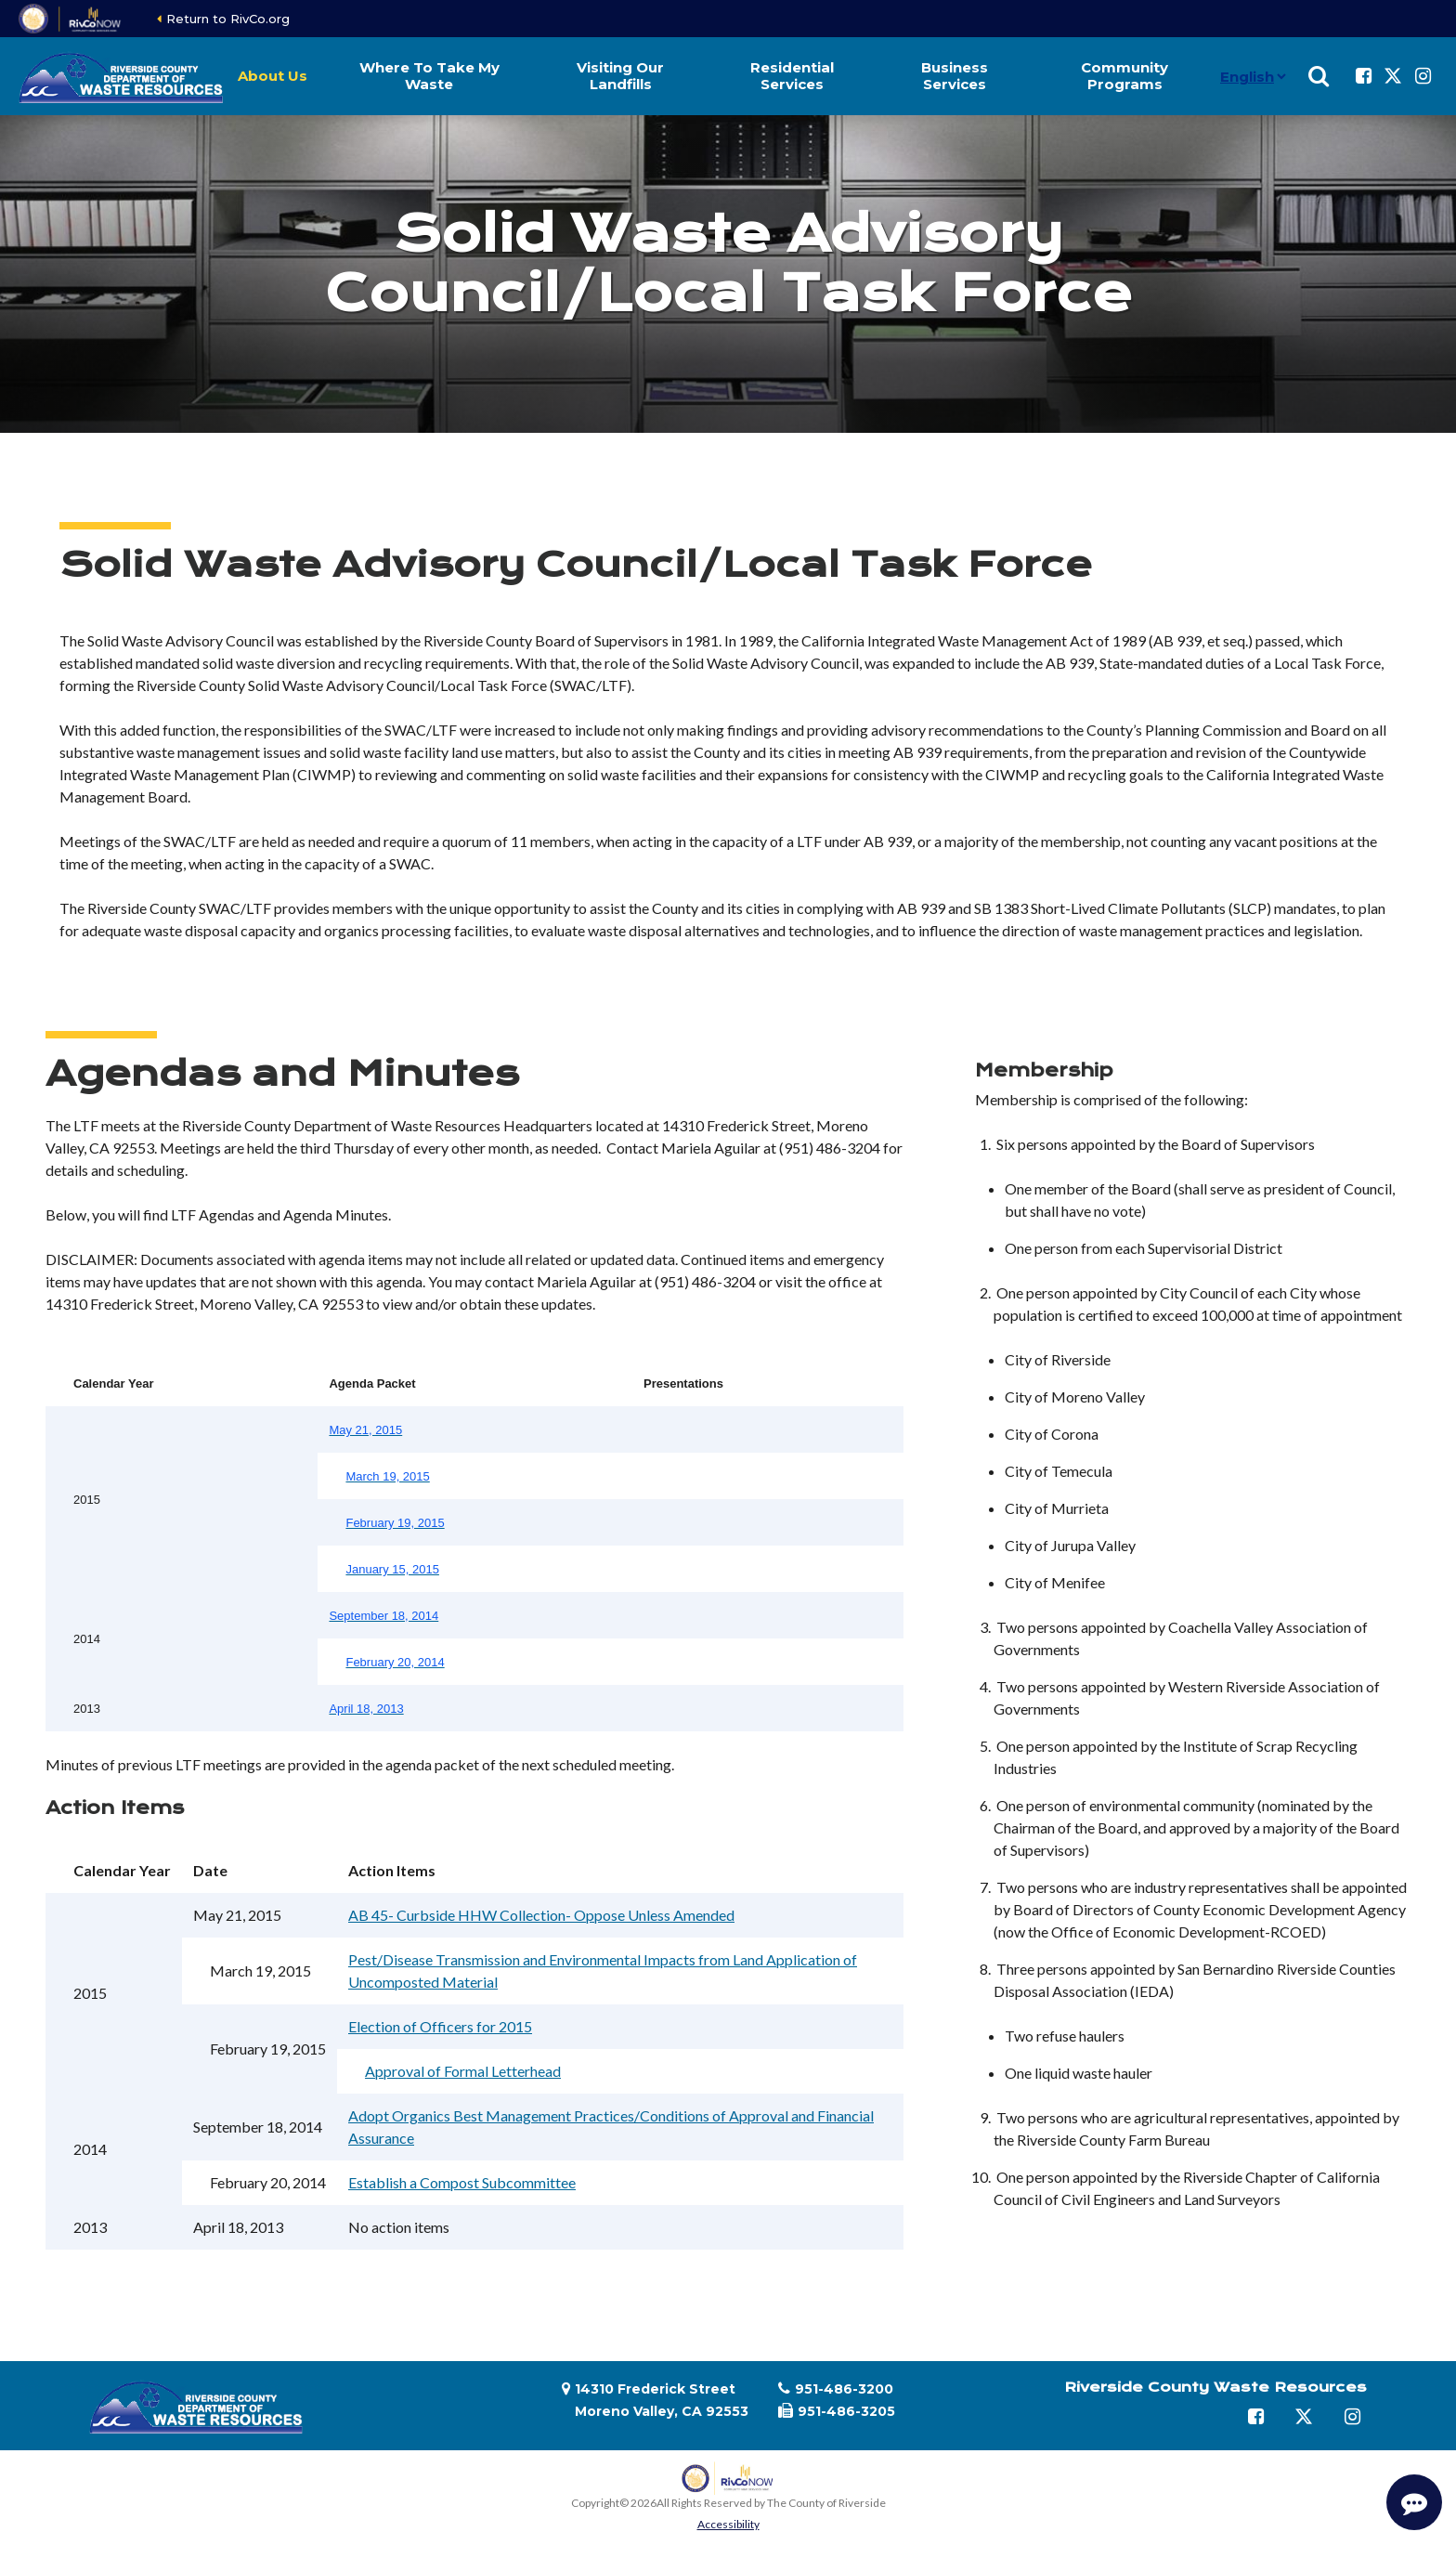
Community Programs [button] (1124, 76)
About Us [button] (272, 76)
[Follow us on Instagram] (1422, 76)
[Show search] (1318, 76)
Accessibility (728, 2524)
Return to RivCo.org (228, 18)
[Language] (1249, 76)
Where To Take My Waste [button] (429, 76)
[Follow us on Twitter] (1393, 76)
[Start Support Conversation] (1414, 2502)
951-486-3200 (844, 2389)
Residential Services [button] (792, 76)
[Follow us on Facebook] (1363, 76)
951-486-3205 (846, 2411)
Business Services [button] (954, 76)
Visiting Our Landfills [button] (620, 76)
